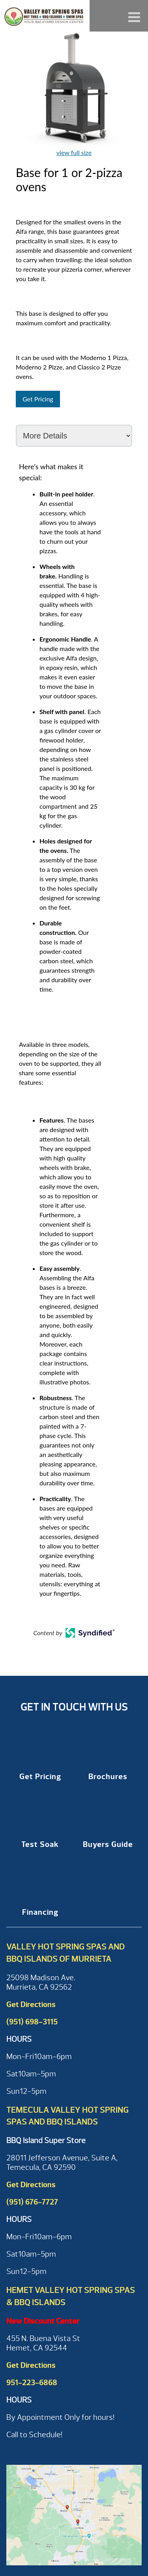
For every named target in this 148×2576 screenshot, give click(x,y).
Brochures (107, 1776)
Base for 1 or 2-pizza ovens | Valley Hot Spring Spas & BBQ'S (45, 16)
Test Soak (40, 1844)
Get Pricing (37, 399)
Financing (40, 1912)
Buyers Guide (108, 1844)
